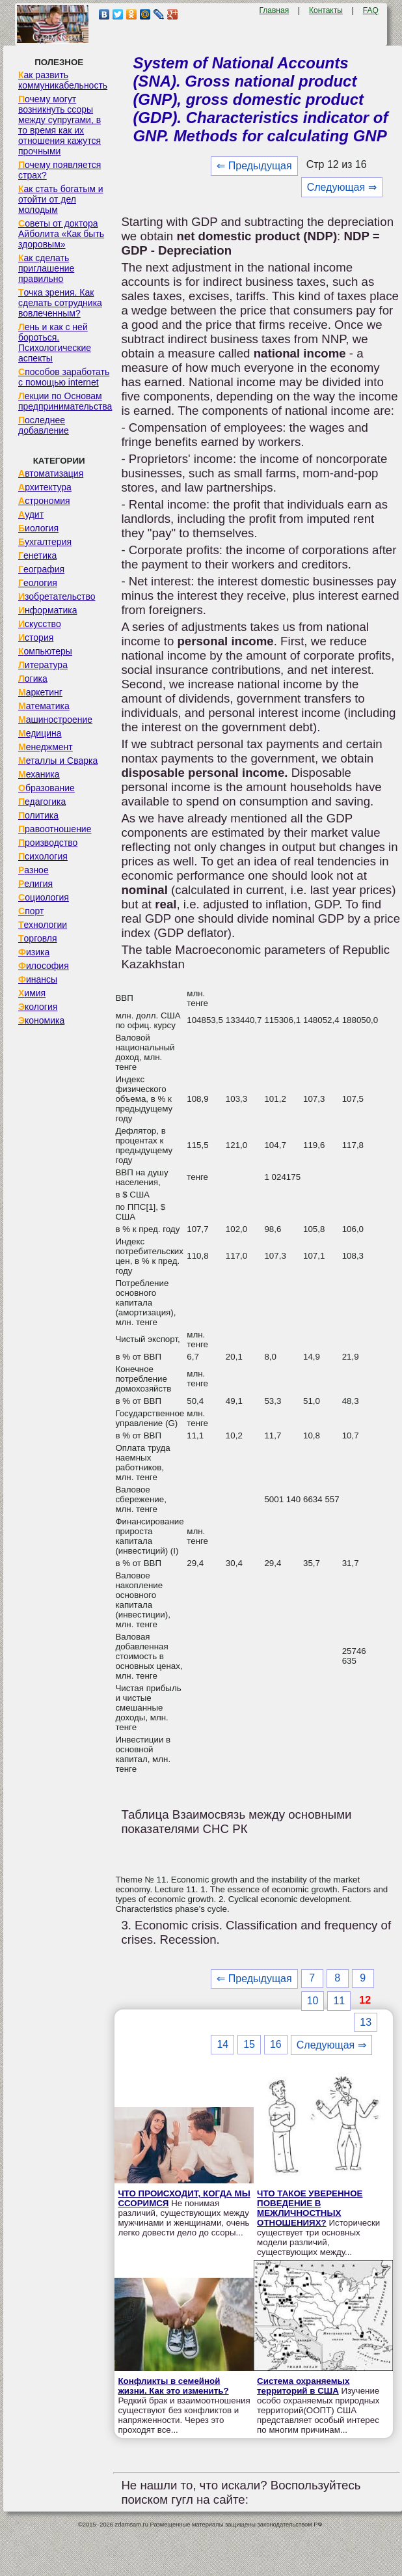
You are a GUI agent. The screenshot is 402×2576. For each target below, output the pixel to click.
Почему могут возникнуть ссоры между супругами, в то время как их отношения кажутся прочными (59, 125)
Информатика (47, 610)
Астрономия (44, 501)
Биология (38, 528)
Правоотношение (54, 829)
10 (313, 2000)
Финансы (37, 979)
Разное (33, 870)
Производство (47, 842)
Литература (43, 665)
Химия (32, 993)
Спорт (31, 911)
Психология (43, 856)
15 (249, 2044)
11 (339, 2000)
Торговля (37, 938)
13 (365, 2022)
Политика (38, 815)
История (35, 637)
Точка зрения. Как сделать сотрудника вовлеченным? (60, 302)
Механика (39, 774)
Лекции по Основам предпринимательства (65, 401)
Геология (37, 583)
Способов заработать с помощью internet (63, 377)
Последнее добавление (43, 425)
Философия (43, 965)
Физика (33, 952)
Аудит (31, 514)
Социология (43, 897)
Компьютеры (45, 651)
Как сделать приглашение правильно (46, 268)
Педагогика (42, 801)
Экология (37, 1006)
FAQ (371, 10)
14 (222, 2044)
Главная (274, 10)
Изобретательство (57, 596)
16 (276, 2044)
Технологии (42, 924)
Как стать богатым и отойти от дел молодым (60, 199)
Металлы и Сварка (58, 760)
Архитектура (45, 487)
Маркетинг (40, 692)
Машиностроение (55, 719)
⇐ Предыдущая (254, 165)
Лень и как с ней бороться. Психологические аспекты (54, 342)
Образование (46, 788)
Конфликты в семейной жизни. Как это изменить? (173, 2386)
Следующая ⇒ (342, 187)
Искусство (39, 624)
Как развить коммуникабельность (62, 80)
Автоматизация (50, 473)
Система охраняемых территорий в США (303, 2386)
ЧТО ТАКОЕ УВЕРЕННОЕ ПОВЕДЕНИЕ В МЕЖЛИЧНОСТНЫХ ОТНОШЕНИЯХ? (309, 2208)
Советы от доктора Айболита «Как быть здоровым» (61, 233)
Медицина (40, 733)
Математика (44, 706)
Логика (32, 678)
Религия (35, 883)
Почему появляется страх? (59, 170)
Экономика (41, 1020)
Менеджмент (45, 747)
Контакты (326, 10)
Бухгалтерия (45, 542)
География (41, 569)
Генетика (37, 555)
